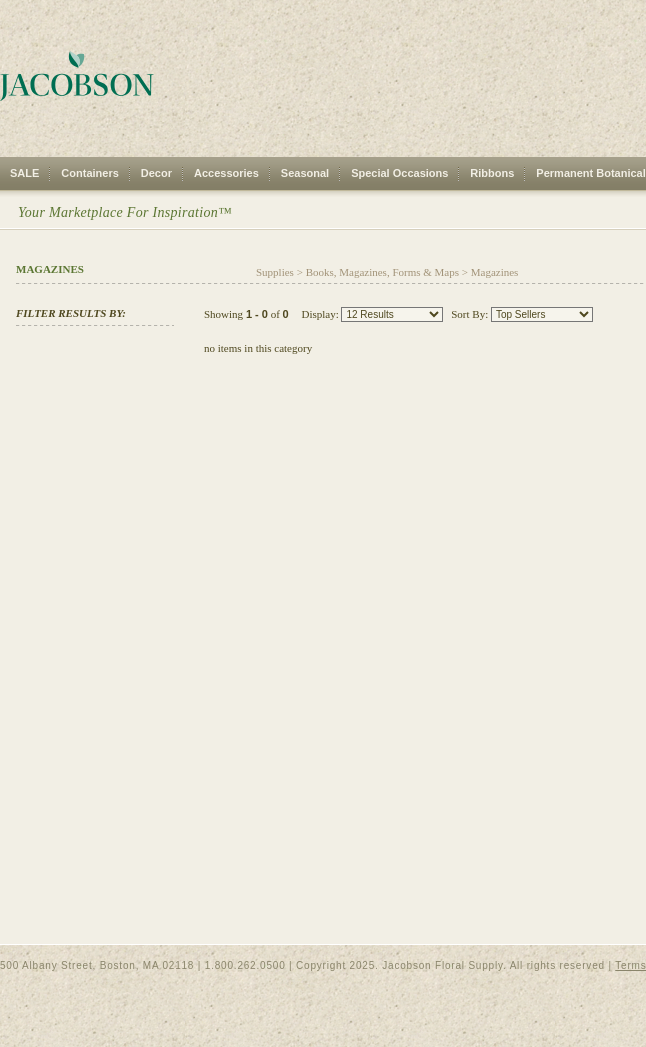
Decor (156, 173)
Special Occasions (399, 173)
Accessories (226, 173)
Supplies (275, 272)
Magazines (495, 272)
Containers (89, 173)
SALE (24, 173)
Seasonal (305, 173)
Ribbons (492, 173)
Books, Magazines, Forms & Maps (382, 272)
